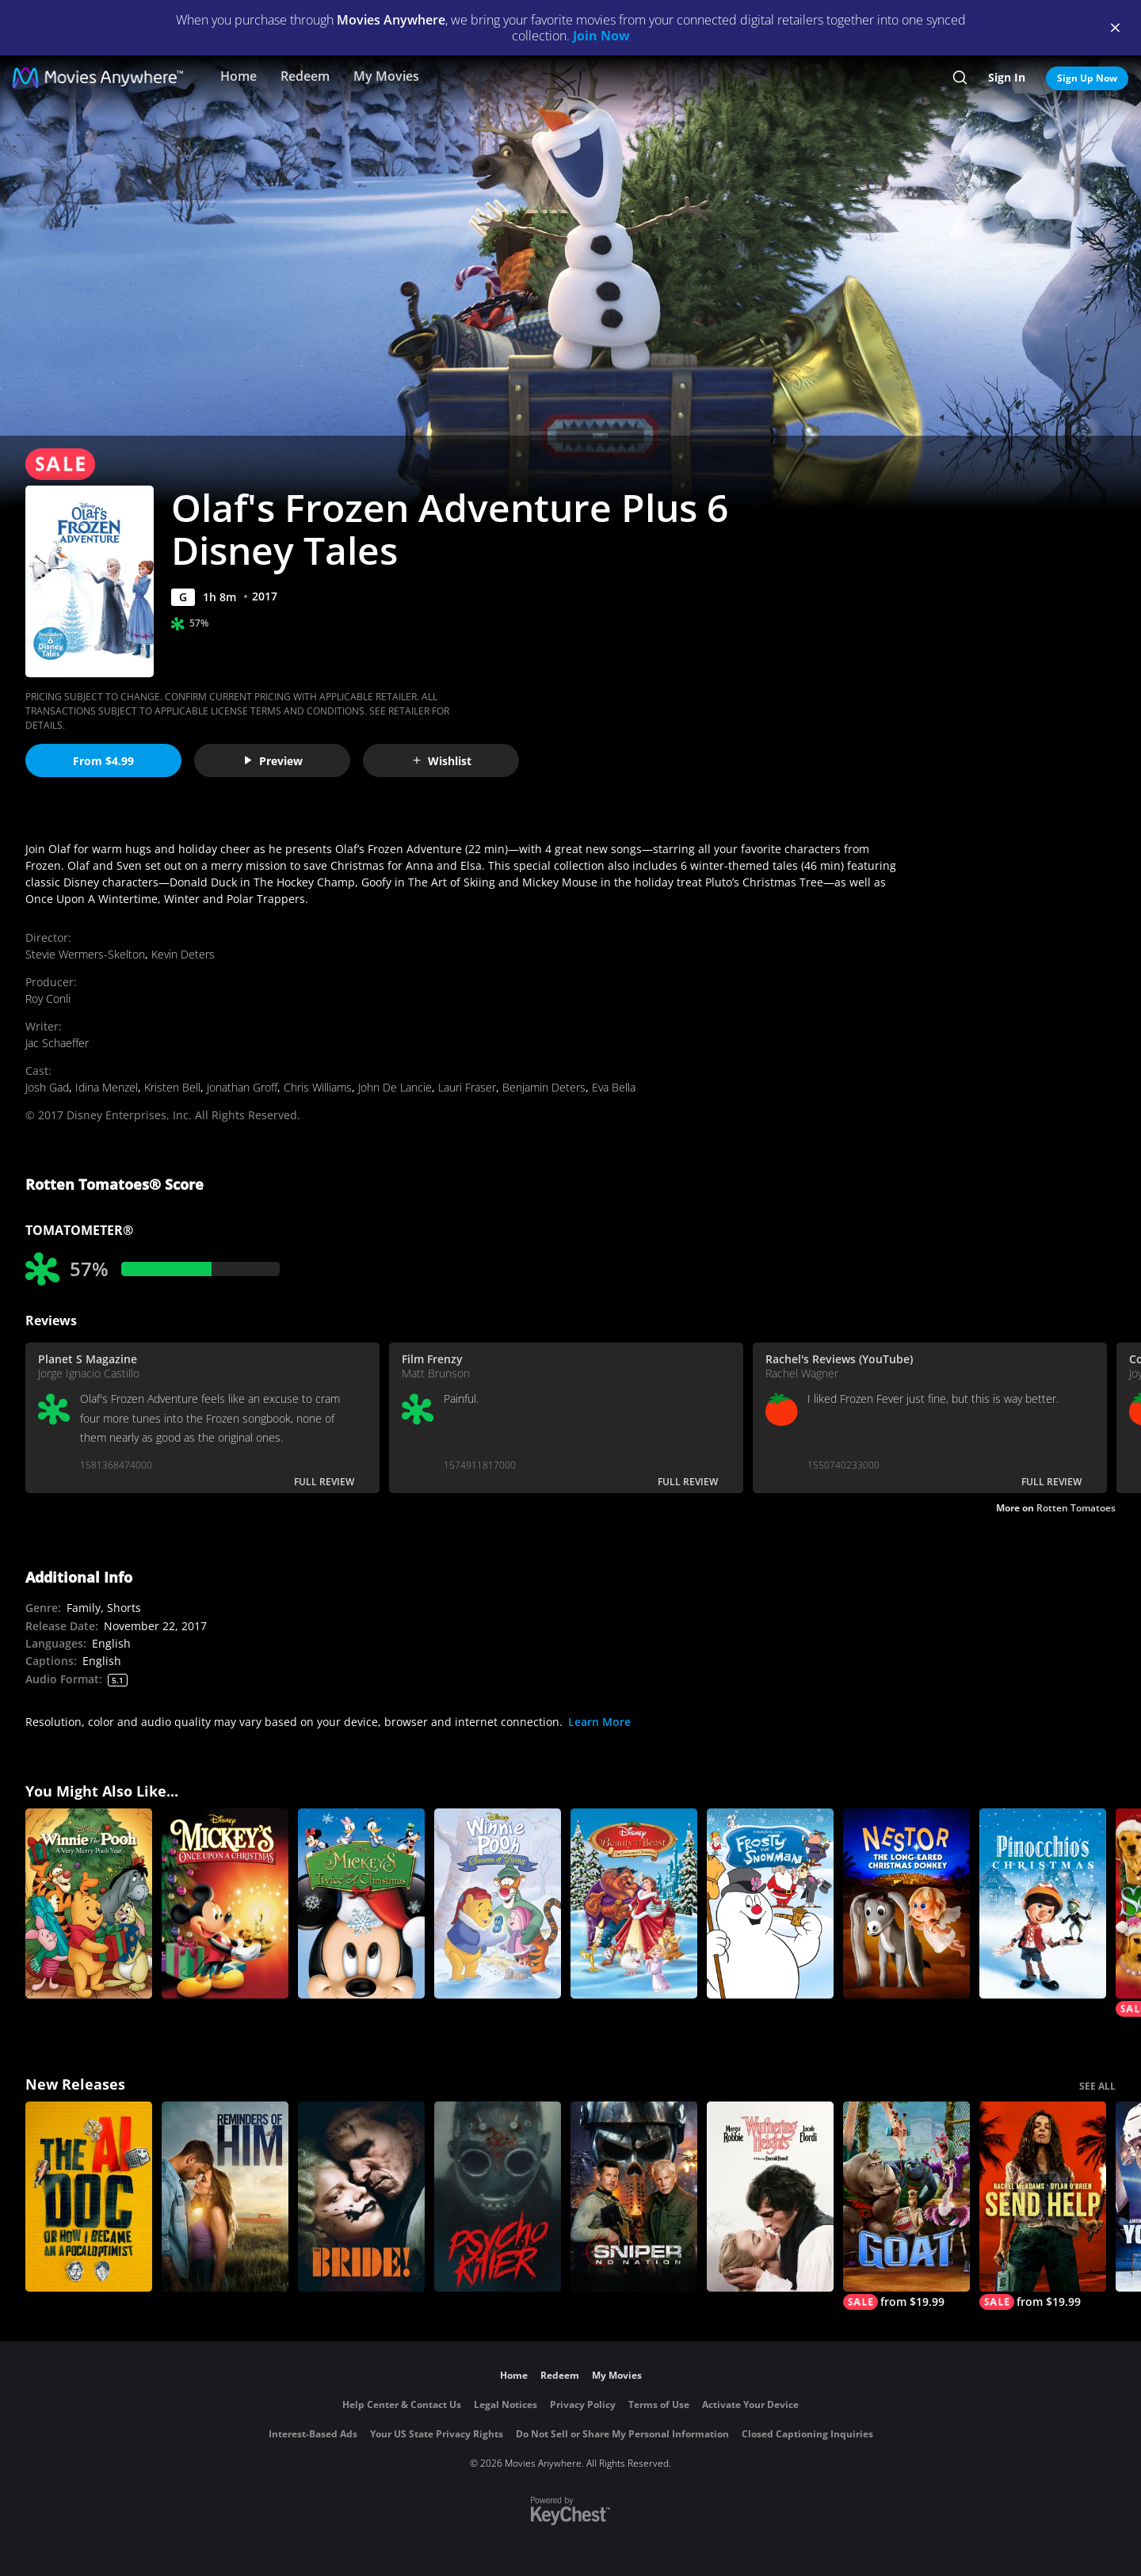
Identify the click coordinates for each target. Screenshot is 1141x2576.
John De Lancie (395, 1087)
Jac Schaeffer (57, 1042)
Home (238, 76)
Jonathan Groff (242, 1087)
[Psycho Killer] (497, 2197)
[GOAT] (906, 2206)
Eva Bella (613, 1087)
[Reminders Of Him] (225, 2197)
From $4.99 (103, 760)
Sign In (1006, 77)
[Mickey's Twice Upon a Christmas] (361, 1903)
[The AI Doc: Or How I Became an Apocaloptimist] (88, 2197)
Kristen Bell (172, 1087)
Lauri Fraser (467, 1087)
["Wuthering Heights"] (770, 2197)
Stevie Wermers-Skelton (85, 954)
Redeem (305, 76)
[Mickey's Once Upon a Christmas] (225, 1903)
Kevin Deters (183, 954)
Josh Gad (47, 1087)
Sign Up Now (1087, 78)
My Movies (386, 76)
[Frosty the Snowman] (770, 1903)
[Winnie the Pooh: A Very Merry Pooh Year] (88, 1903)
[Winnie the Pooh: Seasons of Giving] (497, 1903)
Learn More (599, 1721)
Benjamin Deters (544, 1087)
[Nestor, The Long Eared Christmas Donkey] (906, 1903)
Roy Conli (48, 998)
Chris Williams (318, 1087)
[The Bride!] (361, 2197)
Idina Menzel (106, 1087)
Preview (272, 760)
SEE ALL (1097, 2086)
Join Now (601, 35)
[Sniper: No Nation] (633, 2197)
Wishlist (441, 760)
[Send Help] (1042, 2206)
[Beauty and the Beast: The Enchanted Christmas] (633, 1903)
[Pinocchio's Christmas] (1042, 1903)
